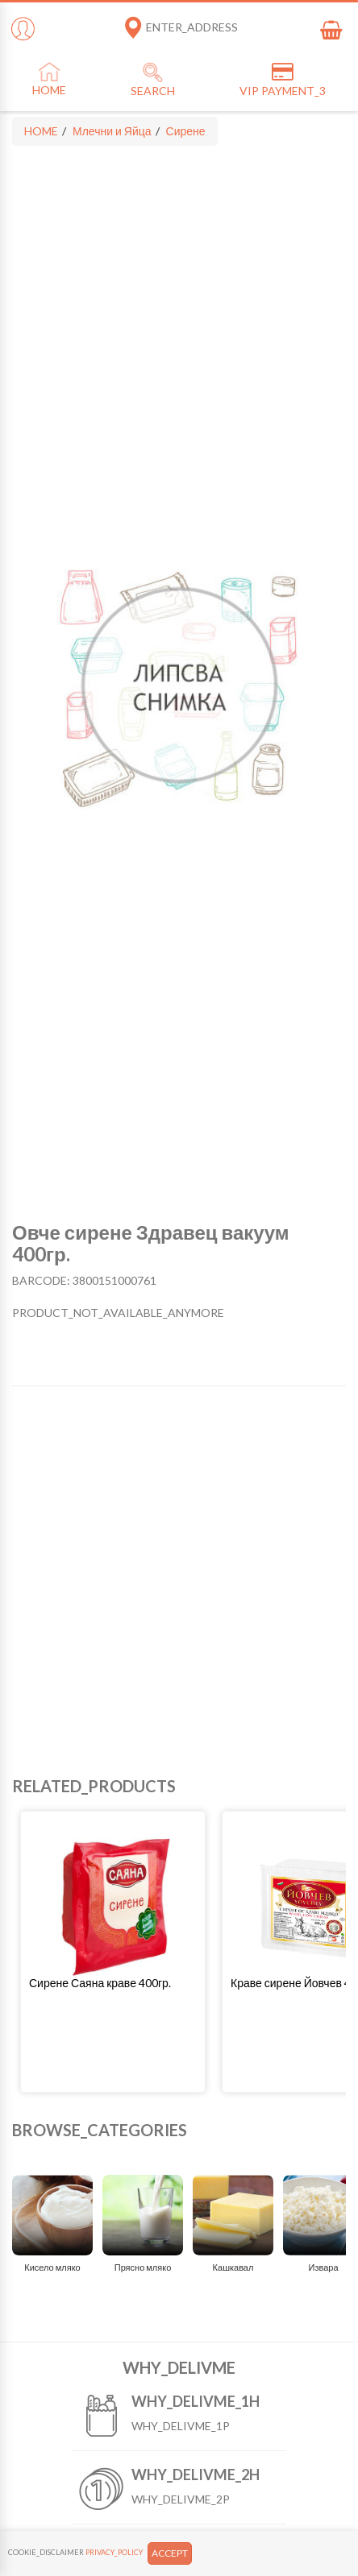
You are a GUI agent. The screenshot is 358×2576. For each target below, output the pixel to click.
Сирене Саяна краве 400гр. (100, 1983)
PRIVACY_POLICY (114, 2552)
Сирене (186, 131)
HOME (41, 131)
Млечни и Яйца (112, 131)
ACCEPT (170, 2553)
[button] (113, 1983)
